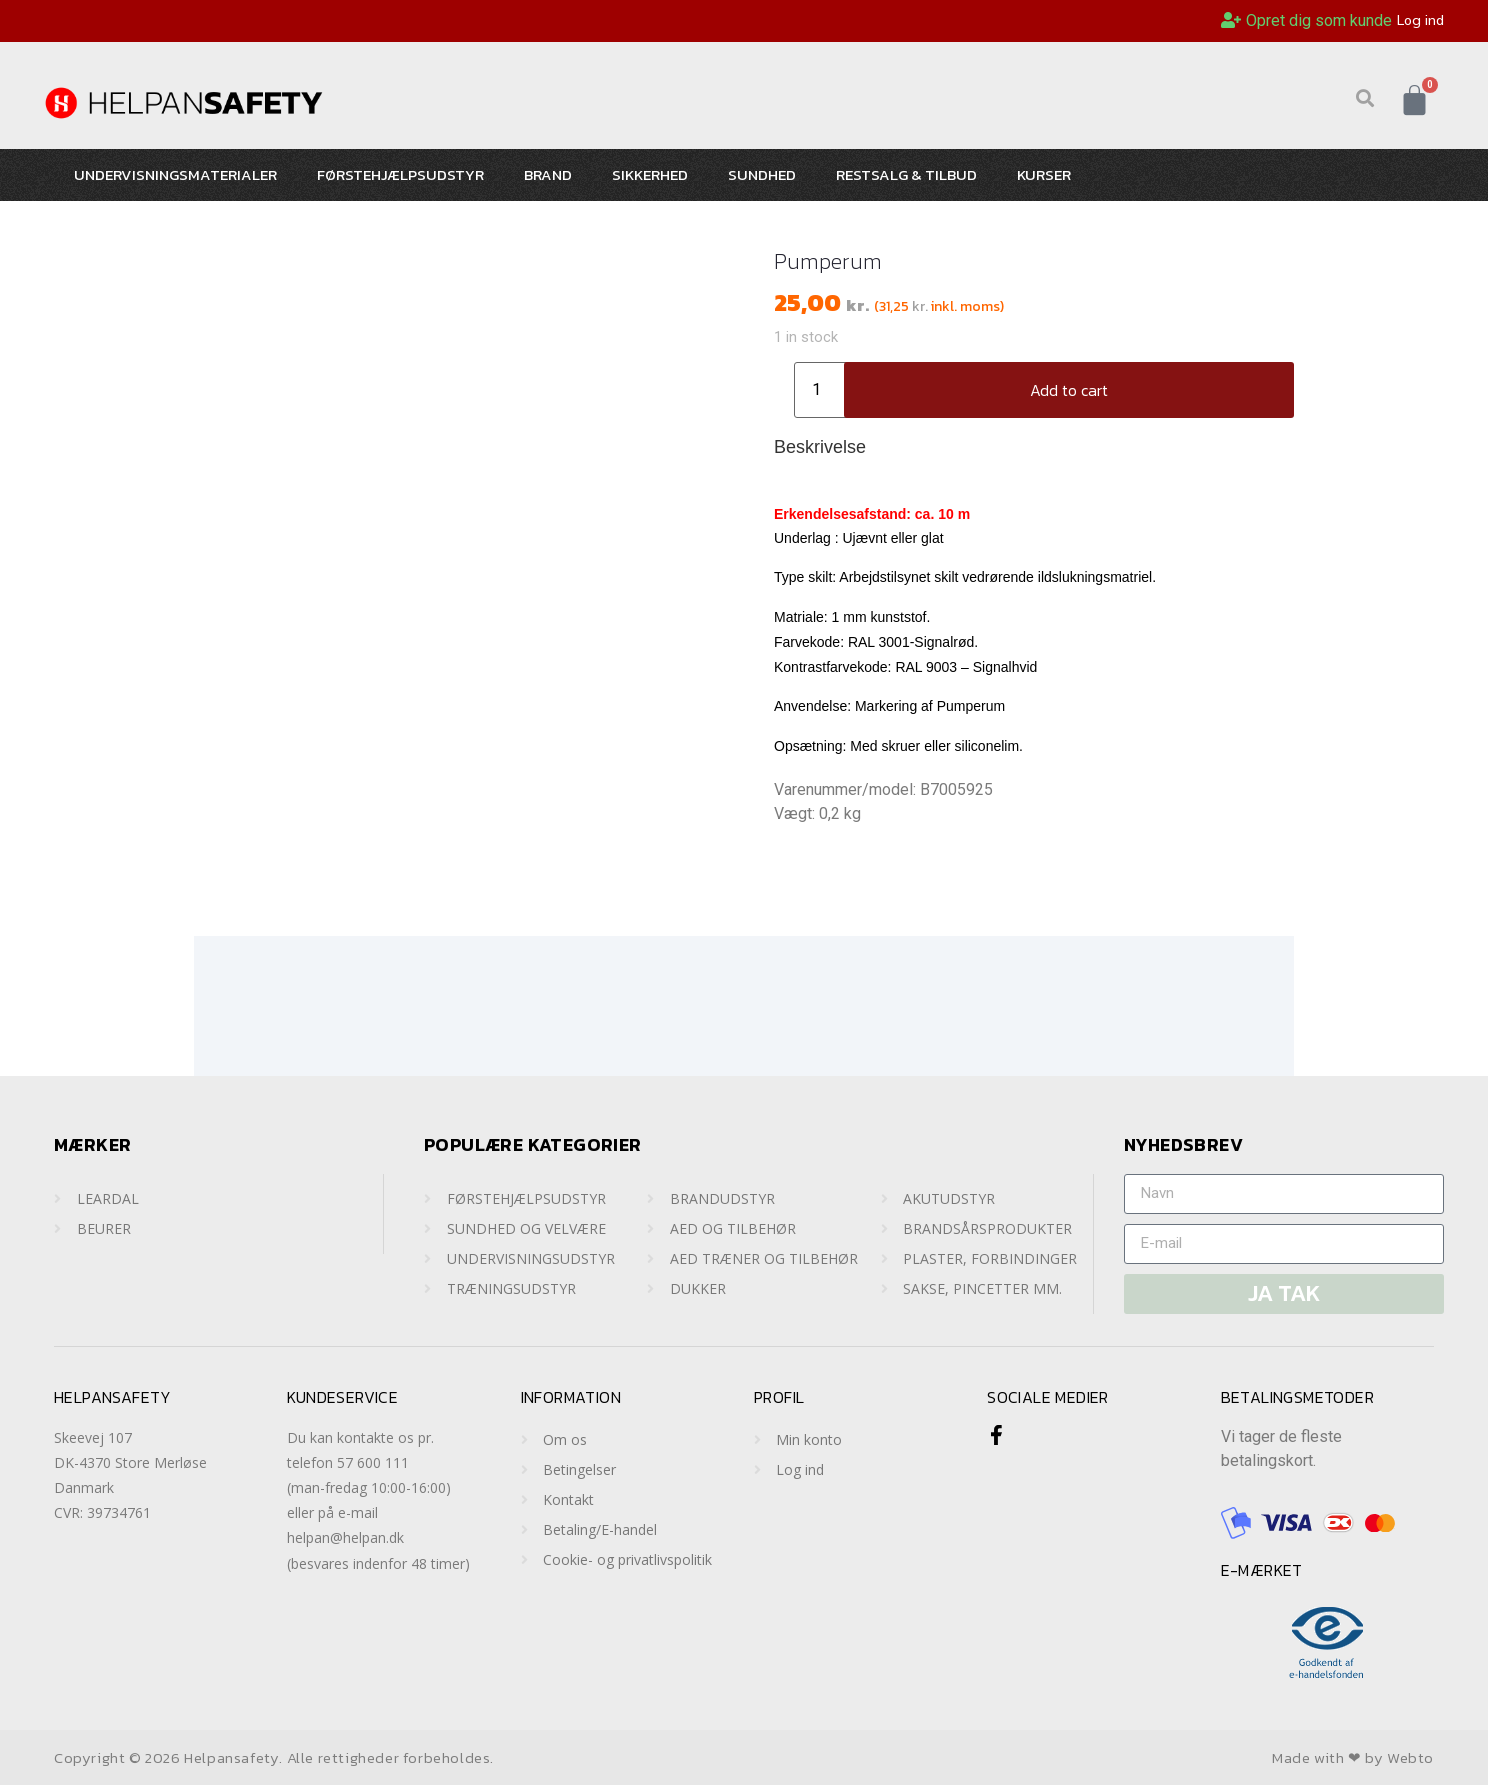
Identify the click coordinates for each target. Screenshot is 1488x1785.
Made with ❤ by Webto (1353, 1757)
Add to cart (1069, 390)
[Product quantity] (824, 390)
